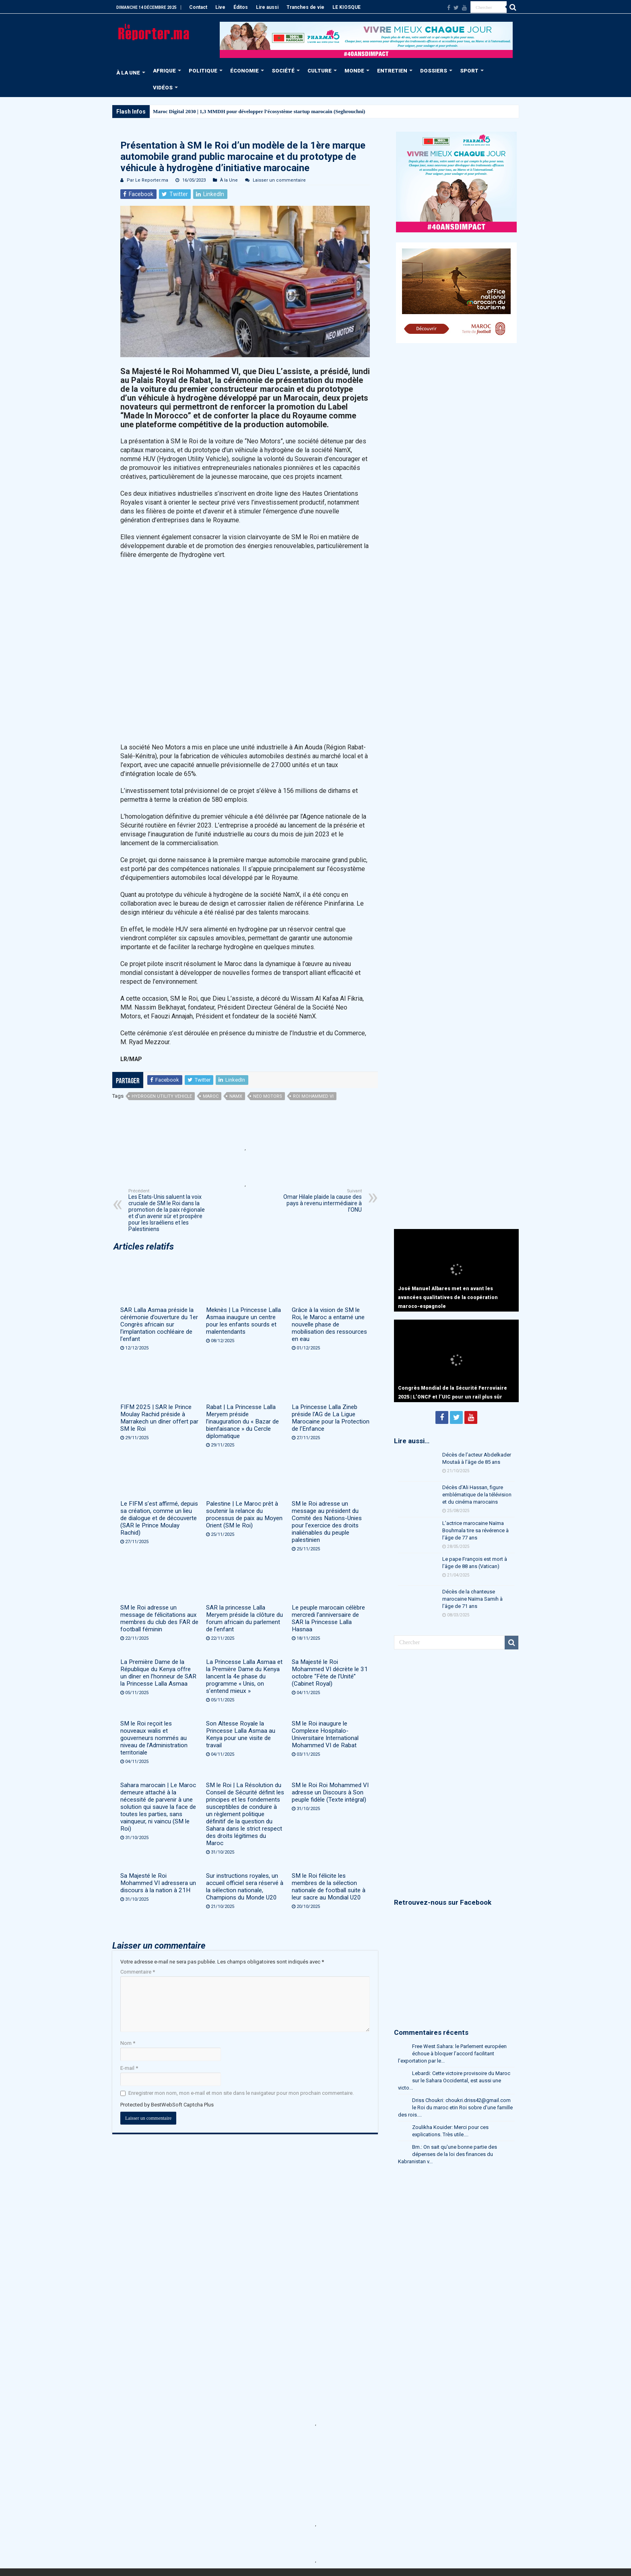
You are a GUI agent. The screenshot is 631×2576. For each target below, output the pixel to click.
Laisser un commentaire (279, 180)
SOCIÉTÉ (283, 71)
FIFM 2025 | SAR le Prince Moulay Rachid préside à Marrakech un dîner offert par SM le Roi (159, 1417)
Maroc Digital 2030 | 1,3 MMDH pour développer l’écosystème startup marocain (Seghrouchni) (259, 111)
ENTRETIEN (392, 71)
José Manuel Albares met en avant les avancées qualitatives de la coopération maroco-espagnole (448, 1297)
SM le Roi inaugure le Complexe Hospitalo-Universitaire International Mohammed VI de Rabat (325, 1734)
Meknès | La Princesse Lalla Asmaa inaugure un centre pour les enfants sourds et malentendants (243, 1320)
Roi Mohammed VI (313, 1096)
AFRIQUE (164, 71)
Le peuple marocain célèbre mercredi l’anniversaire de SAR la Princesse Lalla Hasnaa (328, 1618)
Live (220, 7)
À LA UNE (128, 73)
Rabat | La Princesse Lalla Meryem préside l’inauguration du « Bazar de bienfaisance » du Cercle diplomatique (242, 1421)
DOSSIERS (433, 71)
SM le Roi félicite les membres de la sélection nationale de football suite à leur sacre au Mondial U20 (328, 1886)
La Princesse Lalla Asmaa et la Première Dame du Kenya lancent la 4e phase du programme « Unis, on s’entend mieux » (244, 1676)
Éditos (240, 7)
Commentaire (137, 1972)
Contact (198, 7)
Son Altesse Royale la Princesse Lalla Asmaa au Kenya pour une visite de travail (240, 1734)
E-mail (129, 2068)
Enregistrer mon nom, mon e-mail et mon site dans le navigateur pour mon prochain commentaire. (241, 2093)
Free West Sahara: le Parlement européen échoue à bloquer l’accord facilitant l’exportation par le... (452, 2053)
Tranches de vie (305, 7)
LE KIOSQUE (346, 7)
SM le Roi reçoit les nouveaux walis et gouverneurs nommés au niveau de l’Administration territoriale (154, 1738)
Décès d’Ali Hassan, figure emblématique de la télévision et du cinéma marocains (476, 1494)
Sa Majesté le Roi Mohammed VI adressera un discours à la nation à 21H (158, 1883)
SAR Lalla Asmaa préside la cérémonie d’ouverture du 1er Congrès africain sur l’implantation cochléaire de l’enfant (159, 1324)
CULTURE (319, 71)
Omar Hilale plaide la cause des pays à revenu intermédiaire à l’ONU (320, 1200)
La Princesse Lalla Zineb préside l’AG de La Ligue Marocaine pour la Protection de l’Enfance (330, 1417)
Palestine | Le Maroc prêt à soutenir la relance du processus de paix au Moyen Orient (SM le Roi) (244, 1514)
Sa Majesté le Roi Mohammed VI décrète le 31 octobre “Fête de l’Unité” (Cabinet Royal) (330, 1672)
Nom (127, 2043)
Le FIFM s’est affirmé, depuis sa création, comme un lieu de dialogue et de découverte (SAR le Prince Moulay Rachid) (159, 1518)
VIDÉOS (163, 88)
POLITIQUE (203, 71)
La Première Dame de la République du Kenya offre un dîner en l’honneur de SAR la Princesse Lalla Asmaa (158, 1672)
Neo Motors (267, 1096)
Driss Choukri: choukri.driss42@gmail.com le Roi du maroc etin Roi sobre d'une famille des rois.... (455, 2107)
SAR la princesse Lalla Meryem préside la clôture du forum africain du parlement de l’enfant (244, 1618)
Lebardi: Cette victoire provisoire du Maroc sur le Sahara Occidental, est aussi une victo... (454, 2080)
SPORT (469, 71)
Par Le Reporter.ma (147, 180)
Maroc (211, 1096)
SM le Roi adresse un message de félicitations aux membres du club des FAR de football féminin (159, 1618)
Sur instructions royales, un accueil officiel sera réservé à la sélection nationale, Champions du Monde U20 (244, 1886)
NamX (235, 1096)
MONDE (354, 71)
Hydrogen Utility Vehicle (162, 1096)
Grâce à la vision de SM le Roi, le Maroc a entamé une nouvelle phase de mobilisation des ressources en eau (329, 1324)
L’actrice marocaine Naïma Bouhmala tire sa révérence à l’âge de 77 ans (475, 1530)
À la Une (229, 180)
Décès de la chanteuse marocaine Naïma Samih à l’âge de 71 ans (472, 1599)
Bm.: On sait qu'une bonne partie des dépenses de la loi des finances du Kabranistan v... (447, 2154)
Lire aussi (267, 7)
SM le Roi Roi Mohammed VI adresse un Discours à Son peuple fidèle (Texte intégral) (330, 1792)
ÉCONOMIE (244, 71)
